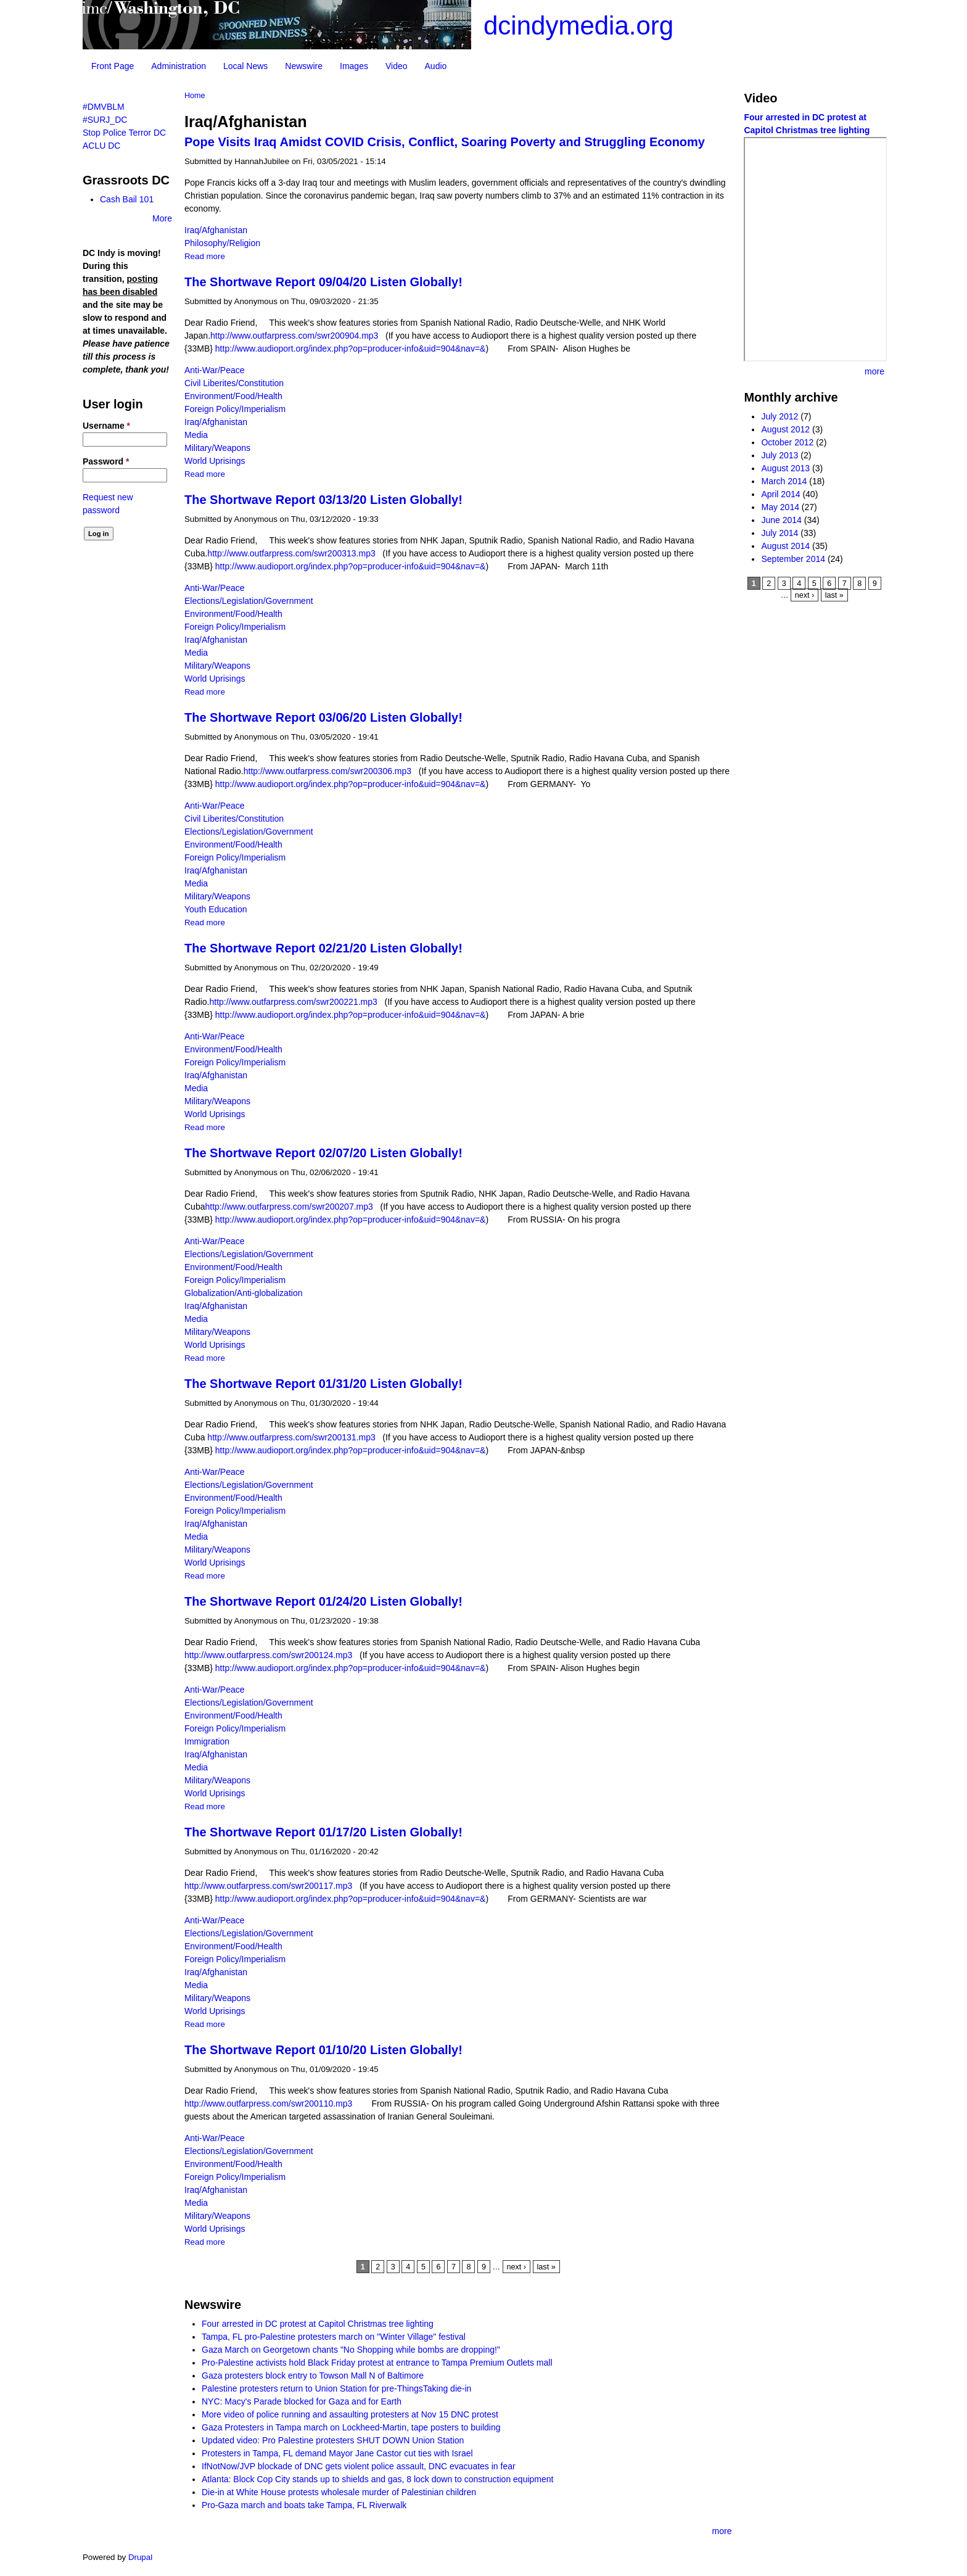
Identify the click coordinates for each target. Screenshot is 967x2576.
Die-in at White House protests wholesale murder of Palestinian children (339, 2492)
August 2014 (785, 546)
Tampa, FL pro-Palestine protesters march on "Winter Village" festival (334, 2337)
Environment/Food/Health (233, 396)
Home (194, 95)
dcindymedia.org (578, 25)
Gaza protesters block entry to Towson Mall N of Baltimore (313, 2375)
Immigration (206, 1741)
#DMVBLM (104, 107)
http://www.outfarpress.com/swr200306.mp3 (330, 771)
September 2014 (793, 559)
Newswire (304, 66)
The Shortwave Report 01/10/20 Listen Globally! (323, 2050)
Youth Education (215, 909)
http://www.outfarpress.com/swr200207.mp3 (291, 1207)
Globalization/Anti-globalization (243, 1293)
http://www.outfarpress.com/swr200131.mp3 (293, 1437)
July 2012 (779, 416)
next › (517, 2267)
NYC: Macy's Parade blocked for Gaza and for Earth (301, 2401)
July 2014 (779, 533)
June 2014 (781, 520)
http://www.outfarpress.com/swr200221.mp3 (295, 1002)
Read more (204, 256)
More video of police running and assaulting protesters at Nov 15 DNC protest (350, 2414)
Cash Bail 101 (127, 199)
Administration (178, 66)
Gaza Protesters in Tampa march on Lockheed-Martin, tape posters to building (351, 2427)
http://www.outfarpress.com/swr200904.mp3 (296, 336)
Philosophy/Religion (222, 243)
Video (396, 66)
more (722, 2531)
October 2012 (787, 442)
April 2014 (780, 494)
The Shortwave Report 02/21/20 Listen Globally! (323, 948)
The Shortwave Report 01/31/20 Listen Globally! (323, 1383)
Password (106, 461)
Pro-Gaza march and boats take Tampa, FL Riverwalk (304, 2505)
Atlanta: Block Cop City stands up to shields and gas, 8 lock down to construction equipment (377, 2479)
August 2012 (785, 429)
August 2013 (785, 468)
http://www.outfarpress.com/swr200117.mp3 (268, 1886)
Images (354, 66)
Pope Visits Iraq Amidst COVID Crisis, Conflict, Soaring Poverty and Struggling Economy (444, 142)
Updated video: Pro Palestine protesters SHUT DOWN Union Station (333, 2440)
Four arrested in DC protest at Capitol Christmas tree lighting (318, 2324)
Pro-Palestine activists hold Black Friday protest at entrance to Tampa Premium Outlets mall (377, 2363)
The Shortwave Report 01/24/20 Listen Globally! (323, 1601)
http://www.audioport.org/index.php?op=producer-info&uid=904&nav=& (350, 348)
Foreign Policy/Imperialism (235, 409)
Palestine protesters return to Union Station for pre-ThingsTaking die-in (336, 2388)
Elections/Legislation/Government (248, 601)
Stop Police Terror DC (124, 133)
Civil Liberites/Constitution (234, 383)
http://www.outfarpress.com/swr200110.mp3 (270, 2103)
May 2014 (780, 507)
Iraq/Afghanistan (215, 230)
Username (106, 426)
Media (196, 435)
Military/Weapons (217, 448)
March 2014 (784, 481)
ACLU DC (101, 146)
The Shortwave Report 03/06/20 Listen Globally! (323, 717)
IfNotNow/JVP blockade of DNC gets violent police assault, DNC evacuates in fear (359, 2466)
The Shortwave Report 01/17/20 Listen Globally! (323, 1832)
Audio (436, 66)
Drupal (140, 2557)
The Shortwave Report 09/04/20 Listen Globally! (323, 282)
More (162, 218)
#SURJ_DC (105, 120)
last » (546, 2267)
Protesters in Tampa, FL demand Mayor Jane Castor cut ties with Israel (337, 2453)
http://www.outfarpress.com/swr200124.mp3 (270, 1655)
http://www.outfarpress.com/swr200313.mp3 (293, 553)
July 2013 (779, 455)
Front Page (112, 66)
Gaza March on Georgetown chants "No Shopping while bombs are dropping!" (351, 2350)
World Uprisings (214, 461)
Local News (245, 66)
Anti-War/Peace (214, 370)
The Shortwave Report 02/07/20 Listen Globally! (323, 1153)
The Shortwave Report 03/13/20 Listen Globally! (323, 499)
